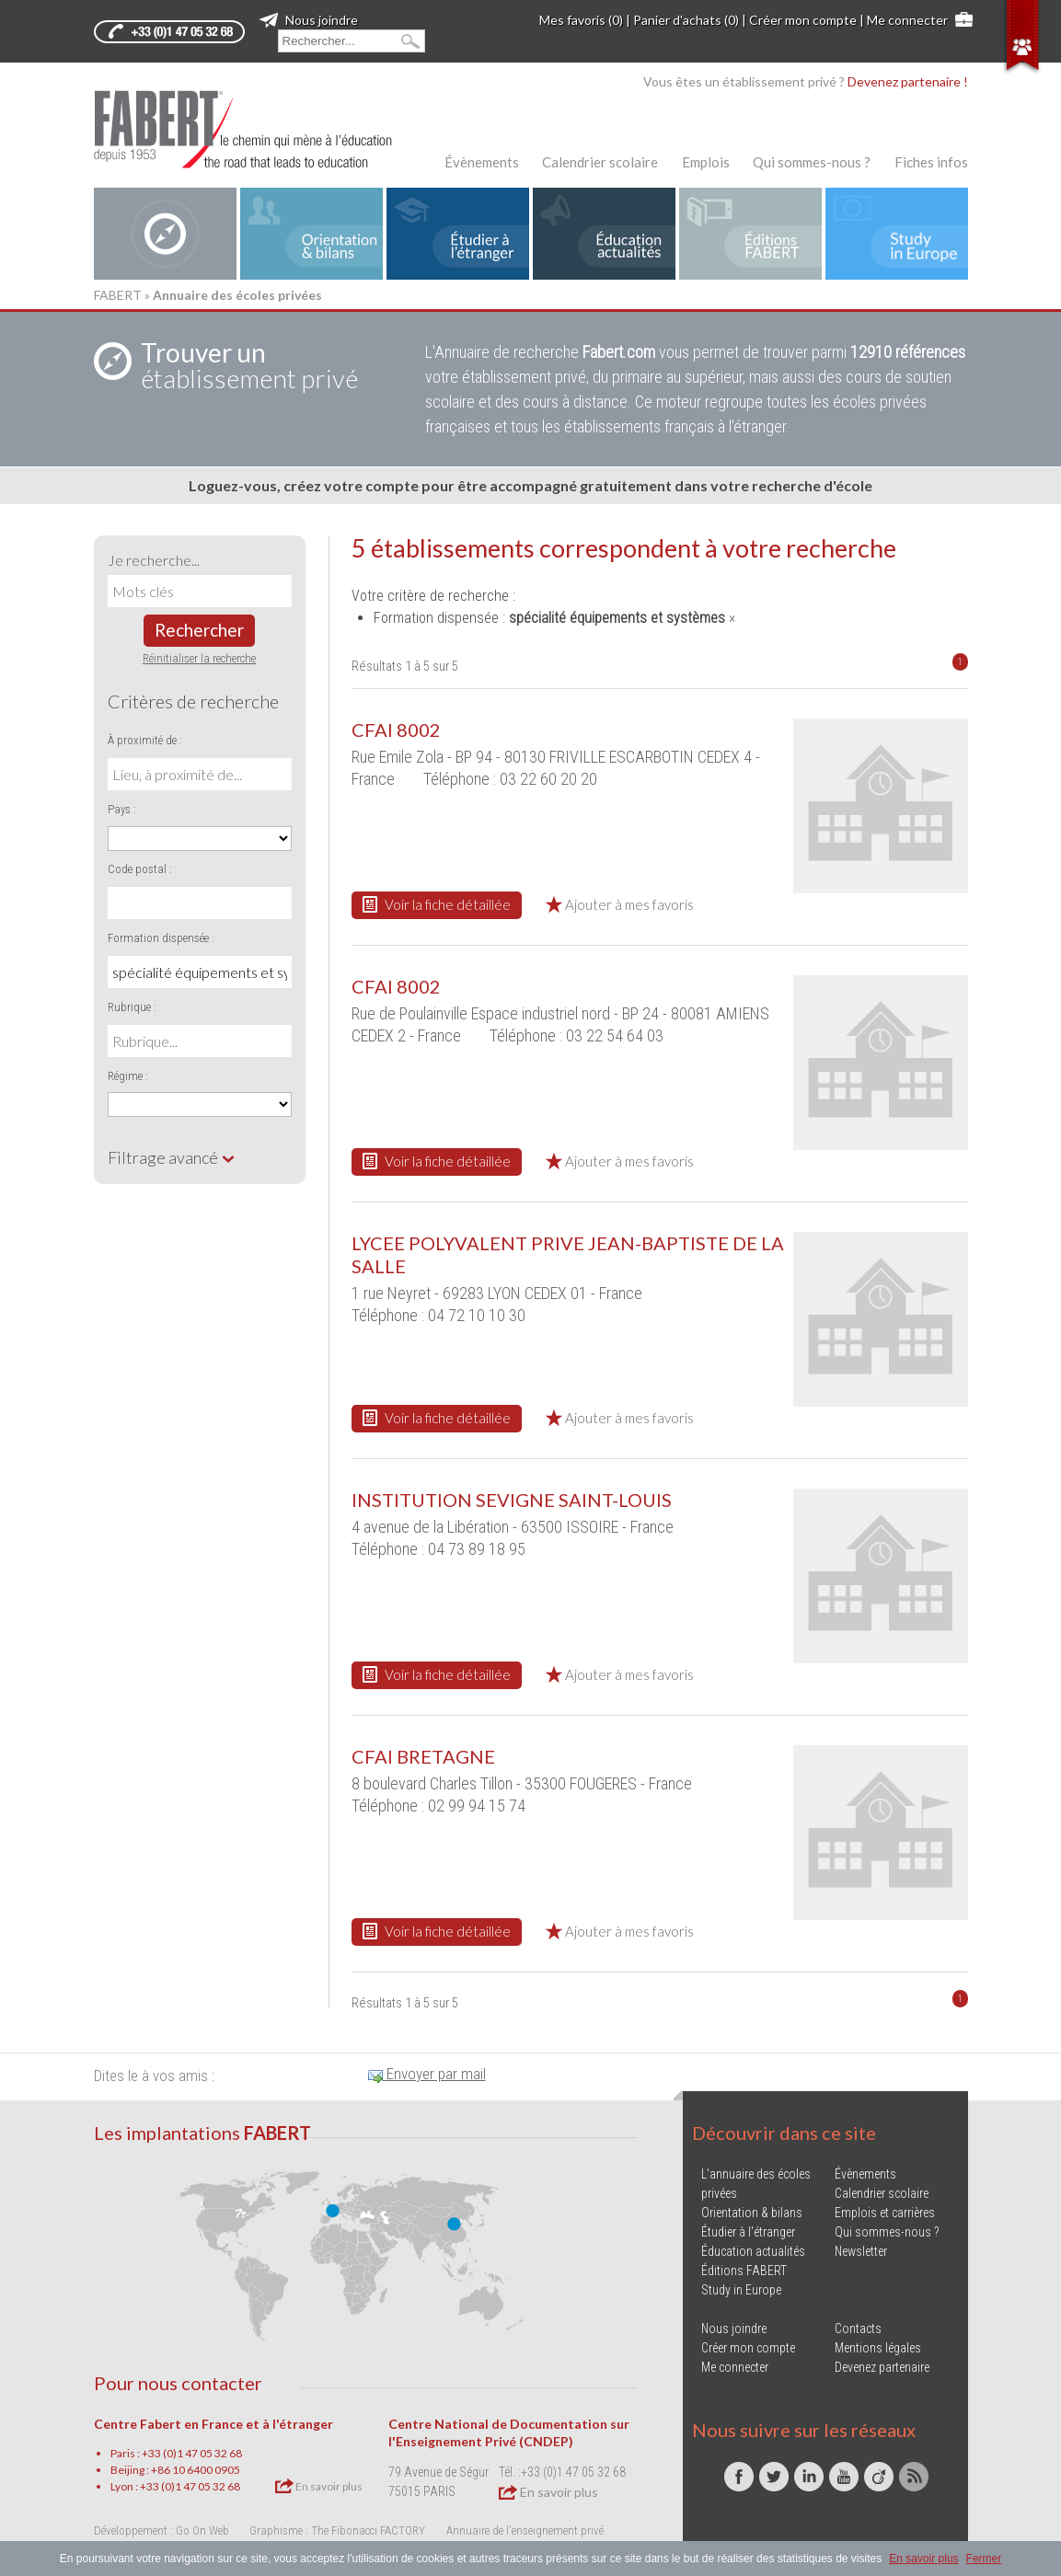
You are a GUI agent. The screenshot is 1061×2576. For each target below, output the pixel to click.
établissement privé (249, 365)
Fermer (984, 2558)
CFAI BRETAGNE (423, 1756)
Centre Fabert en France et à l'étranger (213, 2424)
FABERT (118, 295)
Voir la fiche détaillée (437, 904)
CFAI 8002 (396, 730)
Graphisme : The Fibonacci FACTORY (337, 2530)
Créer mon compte (803, 20)
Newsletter (861, 2251)
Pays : (122, 809)
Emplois (706, 162)
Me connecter (907, 20)
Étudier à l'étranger (748, 2232)
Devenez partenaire (882, 2367)
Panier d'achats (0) (686, 20)
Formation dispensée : (161, 938)
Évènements (481, 162)
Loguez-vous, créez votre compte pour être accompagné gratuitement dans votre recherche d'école (530, 485)
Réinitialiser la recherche (199, 658)
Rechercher (199, 629)
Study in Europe (741, 2290)
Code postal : (140, 869)
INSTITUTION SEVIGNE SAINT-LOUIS (512, 1500)
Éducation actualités (753, 2251)
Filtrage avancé (172, 1157)
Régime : (128, 1076)
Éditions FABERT (744, 2270)
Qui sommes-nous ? (812, 162)
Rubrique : (132, 1007)
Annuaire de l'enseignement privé (525, 2530)
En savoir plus (319, 2485)
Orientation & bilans (751, 2212)
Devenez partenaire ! (908, 81)
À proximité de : (145, 740)
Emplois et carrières (885, 2212)
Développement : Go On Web (161, 2530)
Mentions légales (878, 2347)
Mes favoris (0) (581, 20)
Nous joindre (308, 20)
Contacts (858, 2328)
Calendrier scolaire (600, 162)
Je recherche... (154, 560)
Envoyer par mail (427, 2073)
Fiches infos (931, 162)
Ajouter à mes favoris (620, 904)
